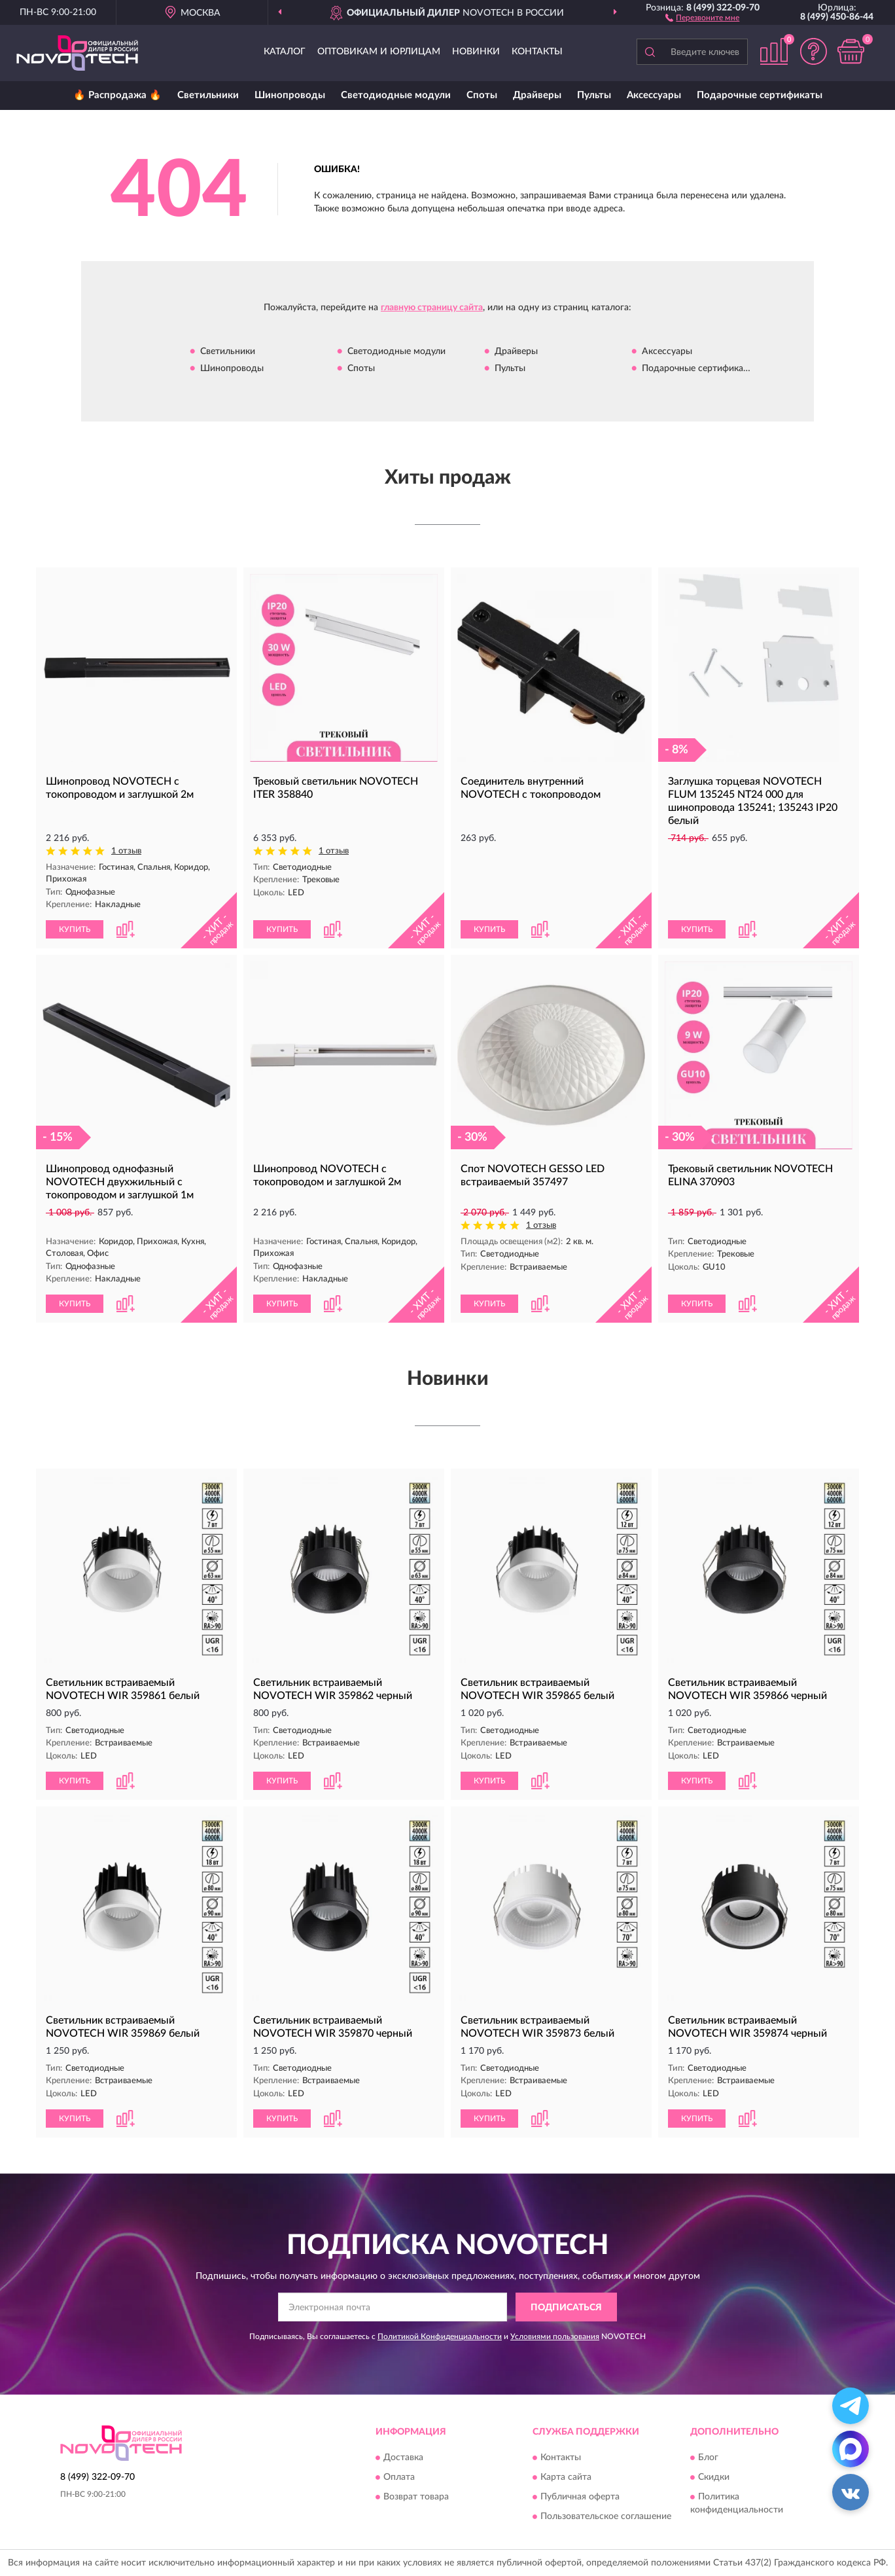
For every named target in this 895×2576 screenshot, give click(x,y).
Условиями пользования (554, 2336)
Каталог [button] (285, 51)
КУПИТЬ (74, 929)
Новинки (476, 51)
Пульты (594, 95)
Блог (708, 2457)
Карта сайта (565, 2477)
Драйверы (537, 95)
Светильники (208, 95)
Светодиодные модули (396, 95)
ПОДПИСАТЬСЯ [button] (566, 2307)
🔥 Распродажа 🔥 (117, 95)
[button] (702, 17)
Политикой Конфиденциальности (439, 2336)
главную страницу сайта (432, 307)
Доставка (403, 2457)
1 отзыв (126, 851)
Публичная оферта (580, 2496)
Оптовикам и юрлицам (378, 51)
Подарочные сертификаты (759, 95)
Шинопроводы (289, 95)
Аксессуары (654, 95)
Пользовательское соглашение (605, 2516)
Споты (481, 95)
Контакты (537, 51)
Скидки (713, 2477)
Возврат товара (416, 2496)
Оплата (399, 2477)
